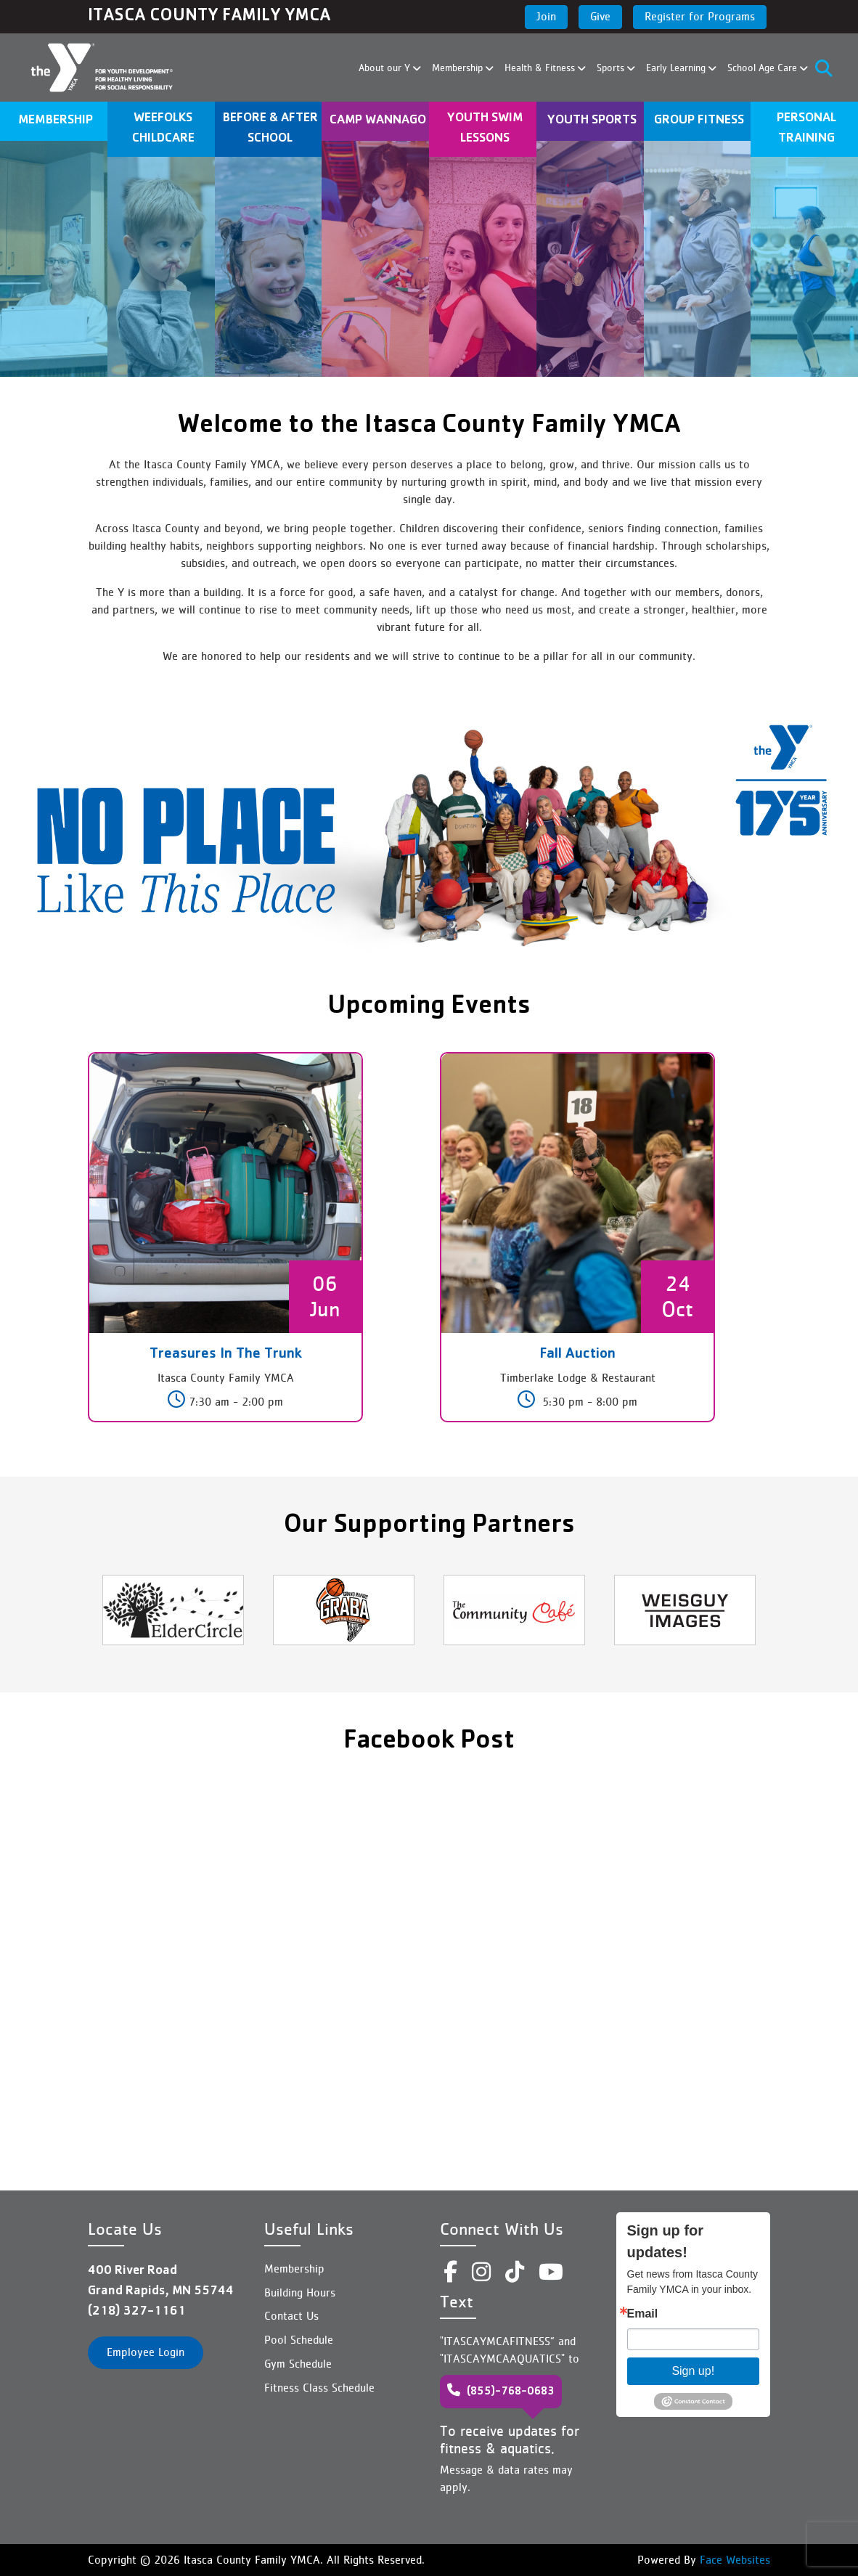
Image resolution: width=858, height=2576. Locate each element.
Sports (612, 68)
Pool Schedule (298, 2340)
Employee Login (145, 2352)
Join (546, 16)
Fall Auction (577, 1355)
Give (600, 16)
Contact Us (291, 2316)
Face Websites (733, 2560)
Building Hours (299, 2292)
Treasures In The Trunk (226, 1355)
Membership (459, 68)
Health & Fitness (541, 68)
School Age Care (764, 68)
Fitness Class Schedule (319, 2387)
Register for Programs (700, 16)
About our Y (386, 68)
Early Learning (677, 68)
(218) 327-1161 (137, 2312)
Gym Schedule (298, 2364)
